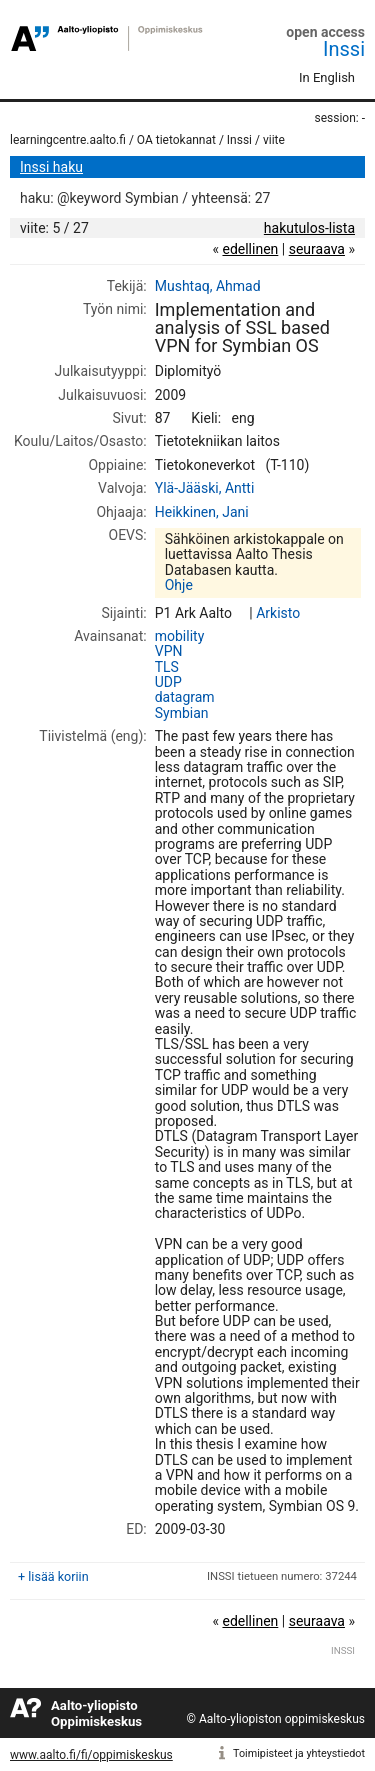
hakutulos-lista (309, 228)
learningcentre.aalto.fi (68, 140)
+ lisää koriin (53, 1576)
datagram (185, 697)
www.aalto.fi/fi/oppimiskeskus (91, 1755)
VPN (169, 651)
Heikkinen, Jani (202, 512)
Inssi (344, 49)
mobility (180, 636)
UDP (168, 682)
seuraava (317, 249)
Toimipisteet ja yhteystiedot (299, 1753)
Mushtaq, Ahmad (208, 286)
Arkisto (278, 613)
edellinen (250, 249)
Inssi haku (51, 167)
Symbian (182, 713)
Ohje (179, 585)
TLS (167, 667)
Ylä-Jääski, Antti (205, 488)
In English (327, 77)
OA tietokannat (176, 140)
